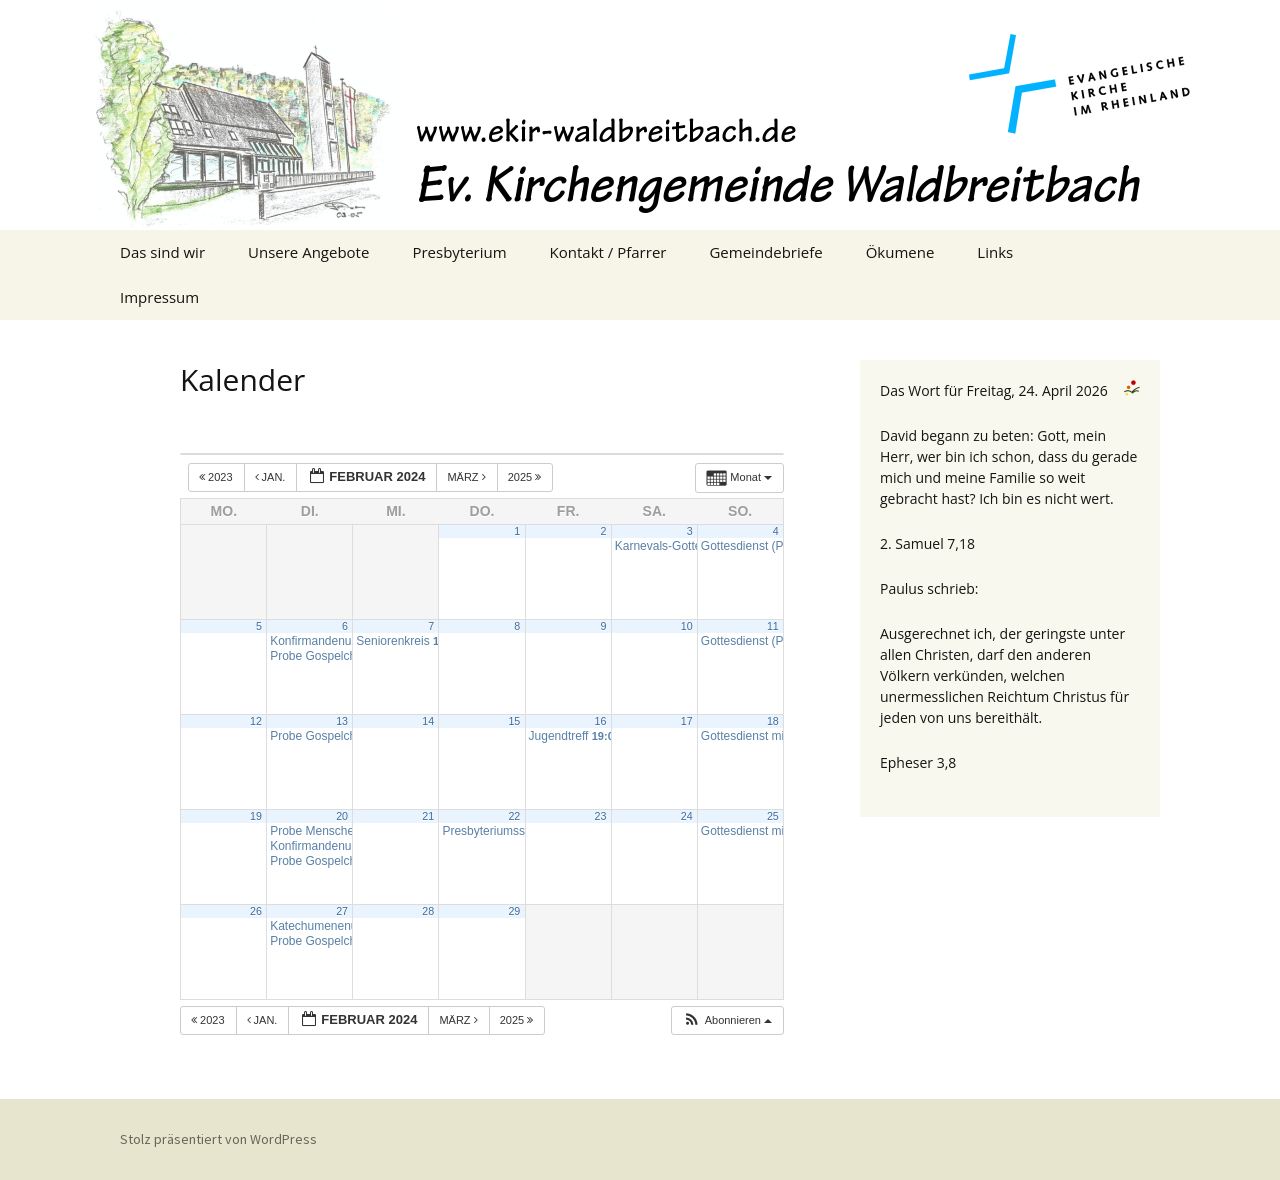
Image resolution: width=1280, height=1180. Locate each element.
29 (514, 911)
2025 (526, 477)
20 (342, 816)
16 (601, 721)
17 (687, 721)
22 (514, 816)
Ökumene (900, 252)
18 (773, 721)
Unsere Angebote (308, 252)
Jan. (272, 477)
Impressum (159, 297)
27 (342, 911)
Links (995, 252)
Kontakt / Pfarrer (608, 252)
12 (256, 721)
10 (687, 626)
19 (256, 816)
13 (342, 721)
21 (428, 816)
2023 (217, 477)
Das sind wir (162, 252)
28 (428, 911)
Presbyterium (459, 252)
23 (601, 816)
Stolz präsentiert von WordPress (218, 1139)
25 (773, 816)
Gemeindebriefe (765, 252)
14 (428, 721)
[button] (727, 1020)
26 (256, 911)
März (467, 477)
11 (773, 626)
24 (687, 816)
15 (514, 721)
